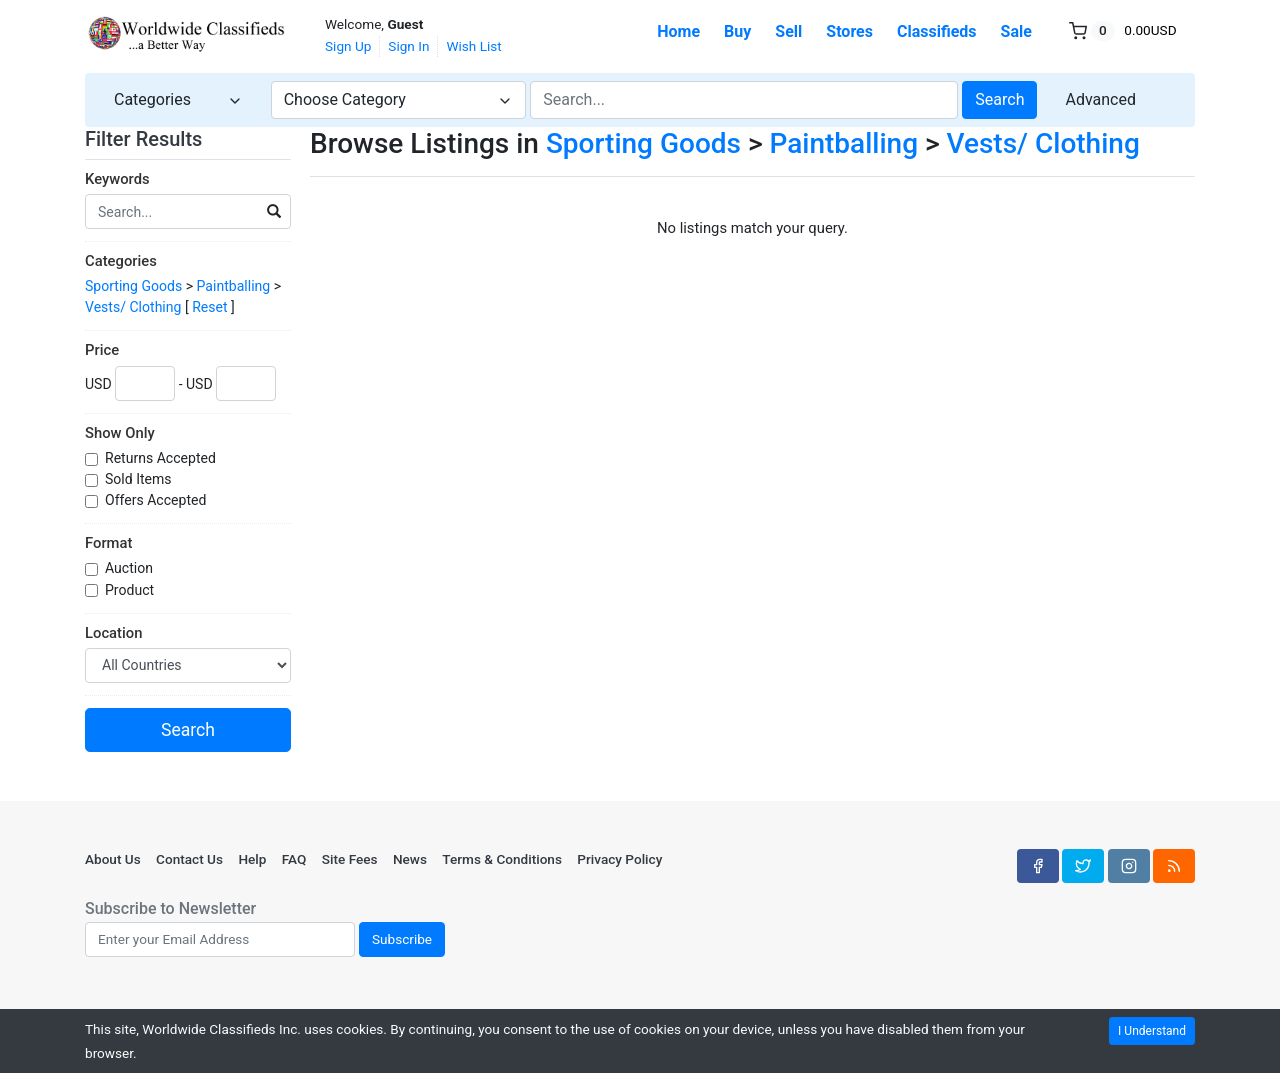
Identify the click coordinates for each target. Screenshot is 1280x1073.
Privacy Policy (619, 859)
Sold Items (140, 479)
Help (252, 859)
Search (999, 99)
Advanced (1100, 99)
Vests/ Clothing (133, 307)
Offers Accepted (157, 500)
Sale (1016, 31)
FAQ (294, 859)
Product (131, 590)
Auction (130, 568)
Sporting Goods (133, 286)
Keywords (117, 179)
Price (102, 350)
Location (113, 633)
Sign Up (348, 46)
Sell (788, 31)
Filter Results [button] (156, 139)
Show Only (120, 433)
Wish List (473, 46)
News (410, 859)
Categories (121, 261)
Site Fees (350, 859)
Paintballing (234, 286)
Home (678, 31)
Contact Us (189, 859)
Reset (209, 307)
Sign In (408, 46)
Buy (737, 31)
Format (108, 543)
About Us (113, 859)
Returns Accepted (162, 458)
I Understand (1152, 1031)
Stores (849, 31)
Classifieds (937, 31)
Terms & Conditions (502, 859)
